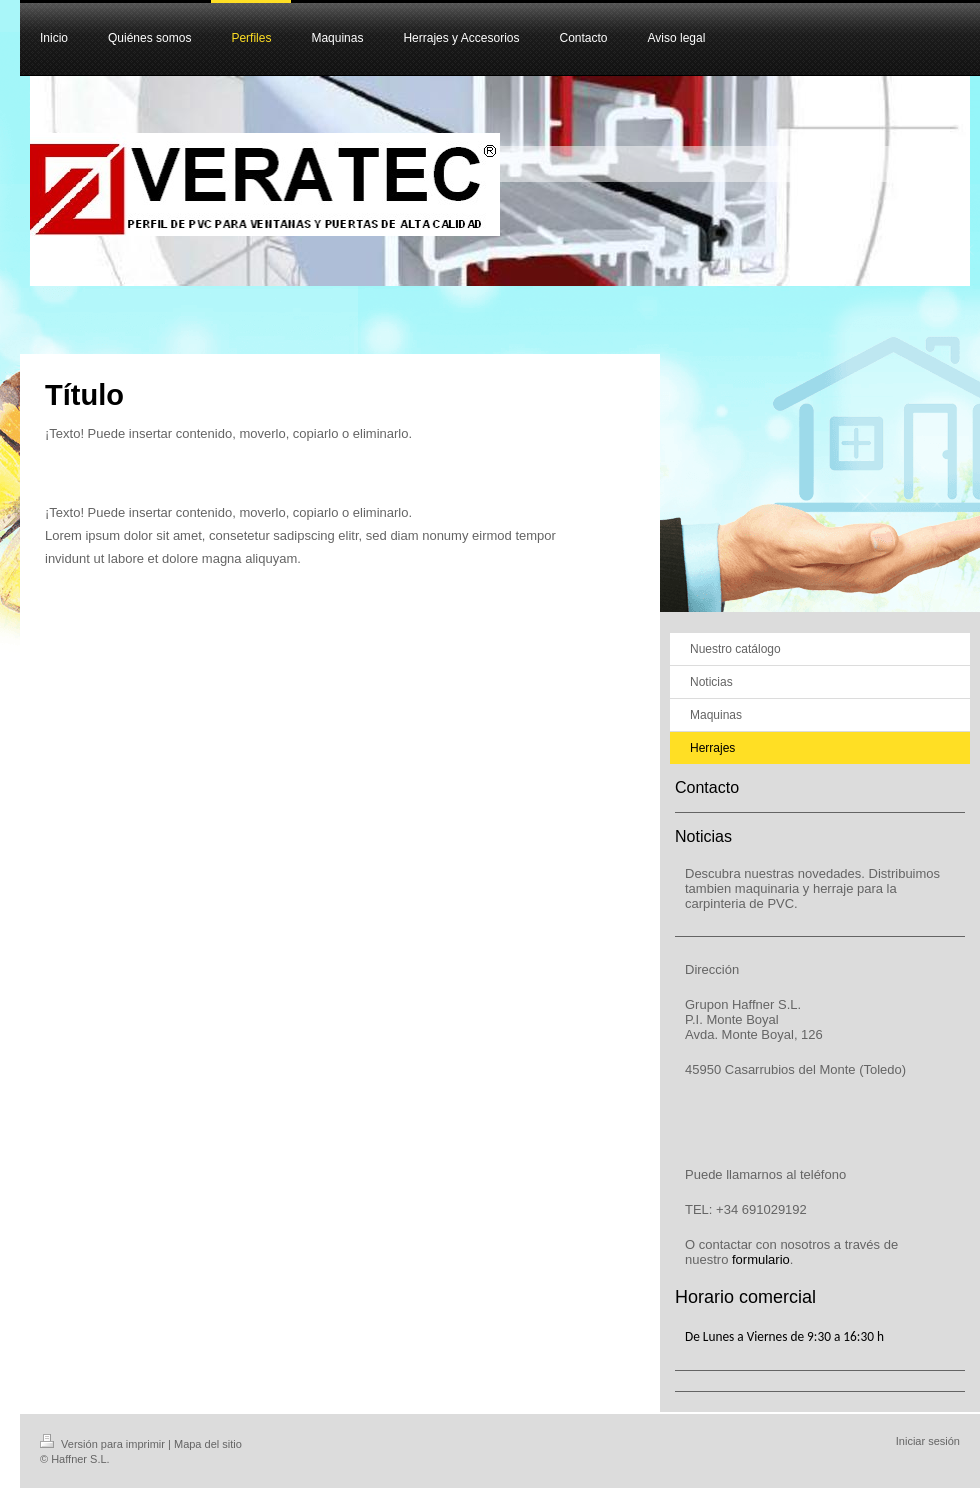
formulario (761, 1259)
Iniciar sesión (928, 1441)
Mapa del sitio (208, 1444)
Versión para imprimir (104, 1444)
